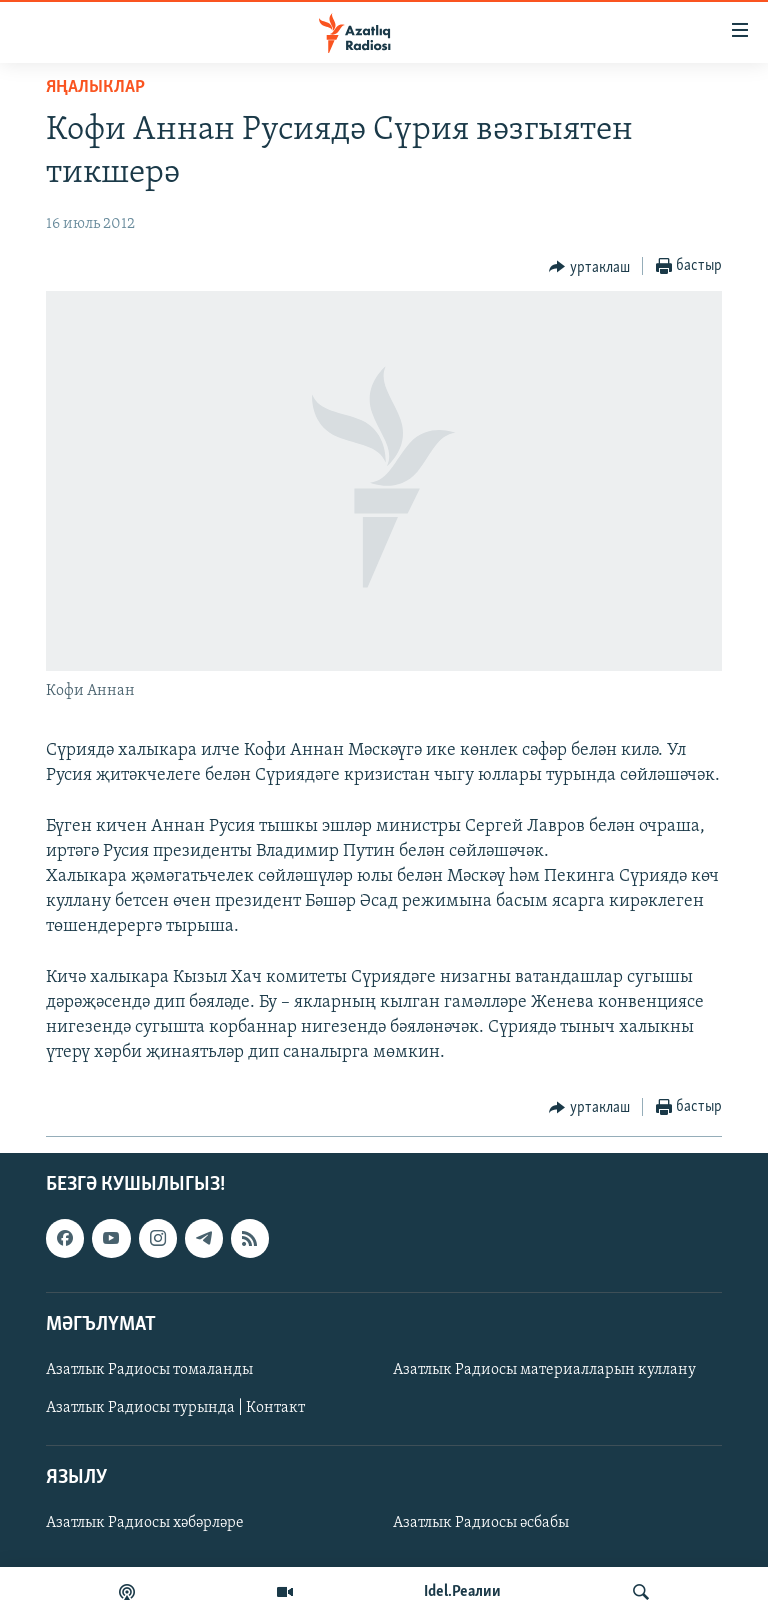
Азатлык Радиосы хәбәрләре (145, 1523)
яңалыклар (95, 87)
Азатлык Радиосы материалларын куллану (544, 1370)
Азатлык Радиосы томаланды (149, 1370)
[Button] (589, 267)
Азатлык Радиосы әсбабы (481, 1523)
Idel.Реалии (462, 1592)
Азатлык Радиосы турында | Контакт (175, 1408)
